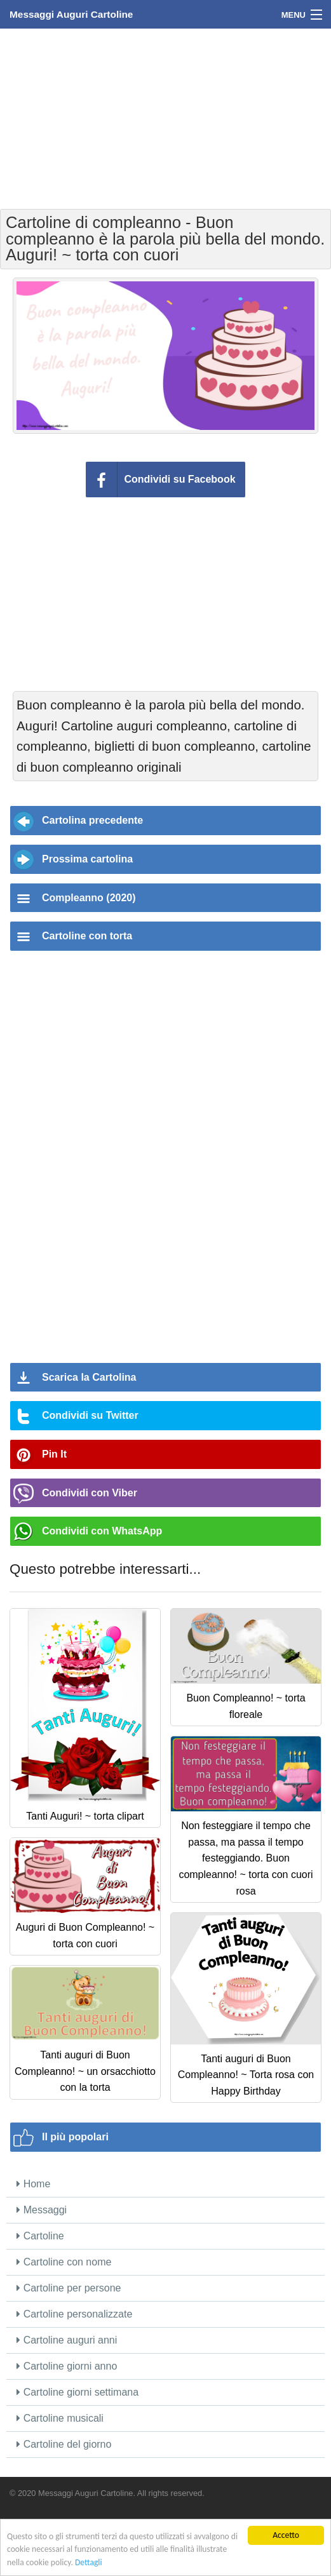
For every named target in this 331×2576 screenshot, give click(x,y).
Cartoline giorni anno (67, 2366)
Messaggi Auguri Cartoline (71, 14)
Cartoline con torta (87, 935)
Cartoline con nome (64, 2262)
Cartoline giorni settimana (77, 2392)
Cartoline (40, 2236)
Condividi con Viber (89, 1492)
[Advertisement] (166, 117)
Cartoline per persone (69, 2288)
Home (33, 2183)
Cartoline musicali (60, 2418)
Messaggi (42, 2209)
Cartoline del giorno (64, 2444)
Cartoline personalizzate (74, 2314)
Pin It (54, 1454)
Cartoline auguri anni (67, 2340)
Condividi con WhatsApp (102, 1531)
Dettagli (88, 2562)
